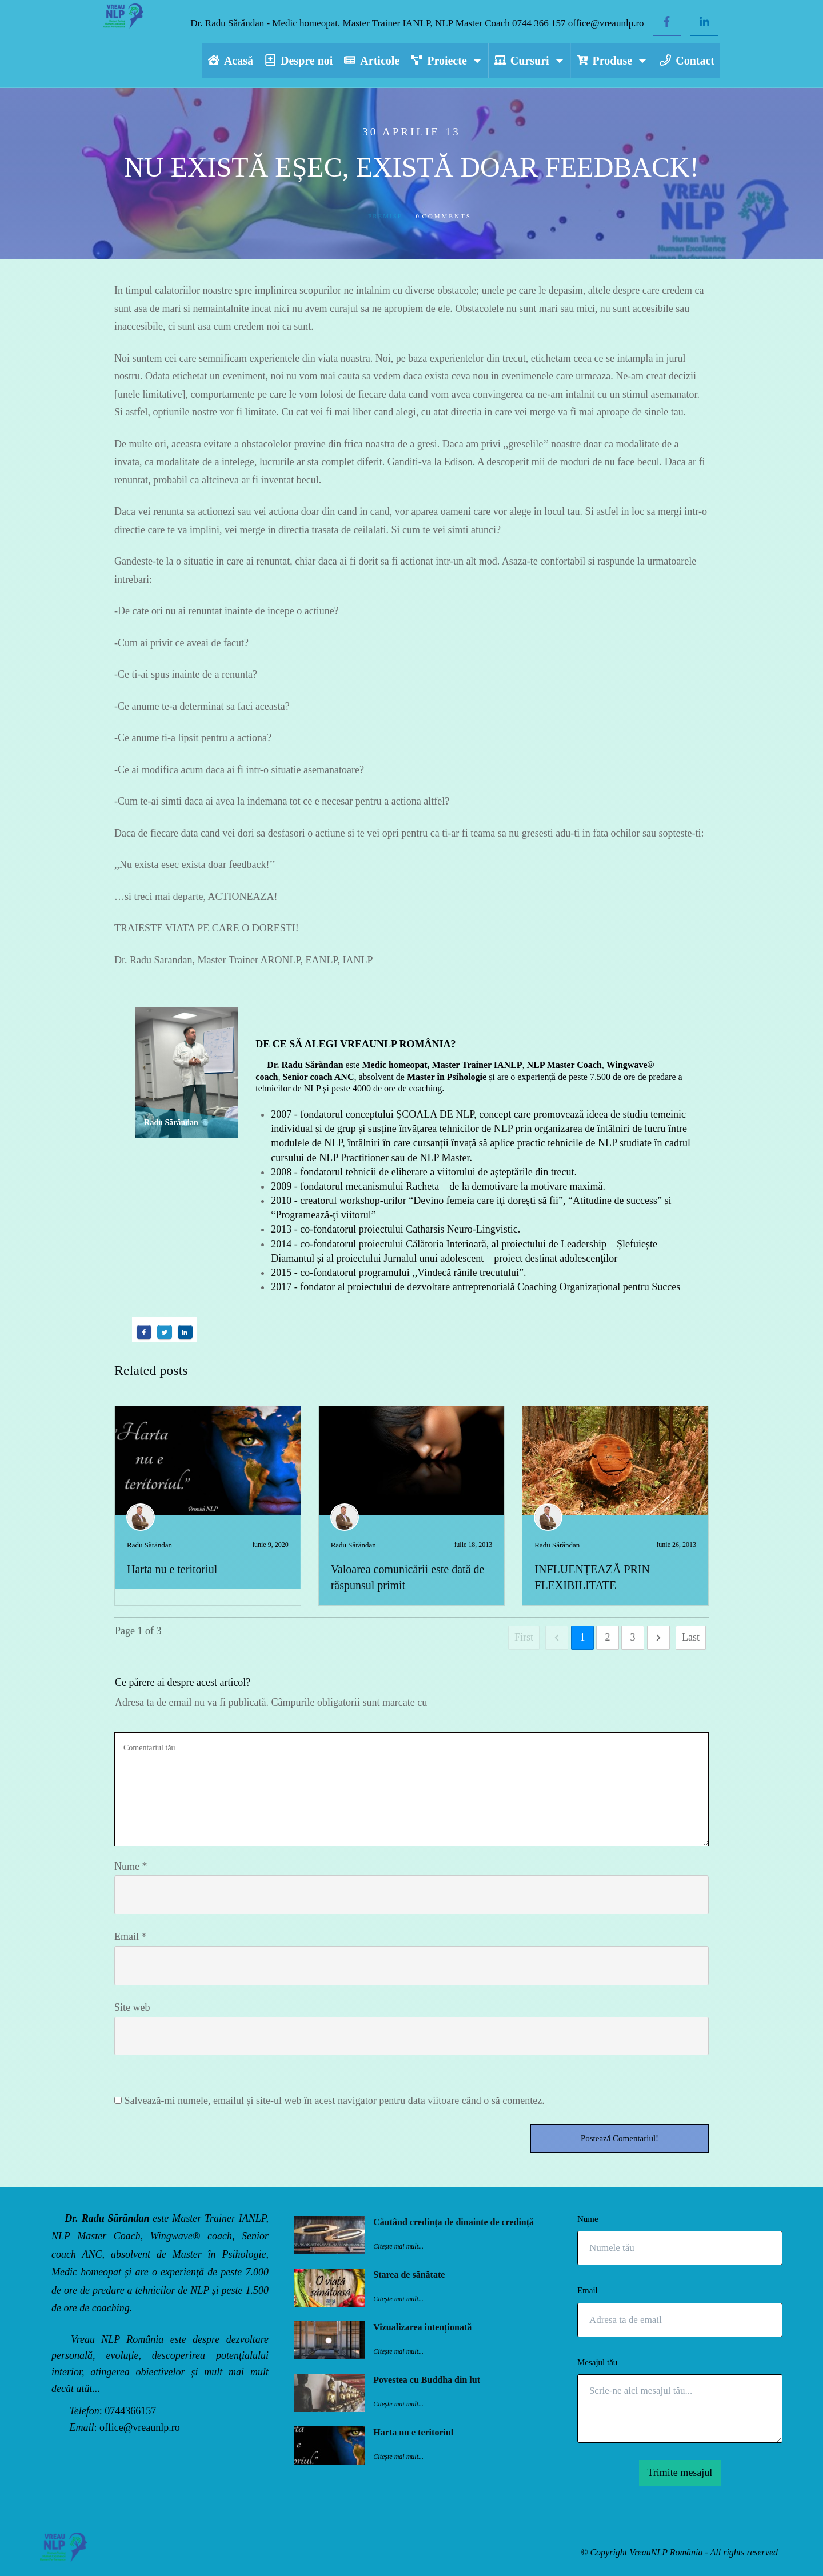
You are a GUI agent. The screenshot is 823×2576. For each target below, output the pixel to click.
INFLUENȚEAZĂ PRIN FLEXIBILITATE (615, 1505)
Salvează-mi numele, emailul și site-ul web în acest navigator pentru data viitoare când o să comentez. (335, 2100)
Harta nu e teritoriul (172, 1569)
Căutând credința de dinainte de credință (453, 2222)
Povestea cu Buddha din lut (426, 2380)
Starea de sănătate (409, 2274)
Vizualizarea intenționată (422, 2327)
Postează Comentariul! (619, 2138)
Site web (132, 2007)
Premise (385, 216)
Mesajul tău (597, 2362)
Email (130, 1936)
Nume (130, 1866)
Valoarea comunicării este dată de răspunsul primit (412, 1505)
